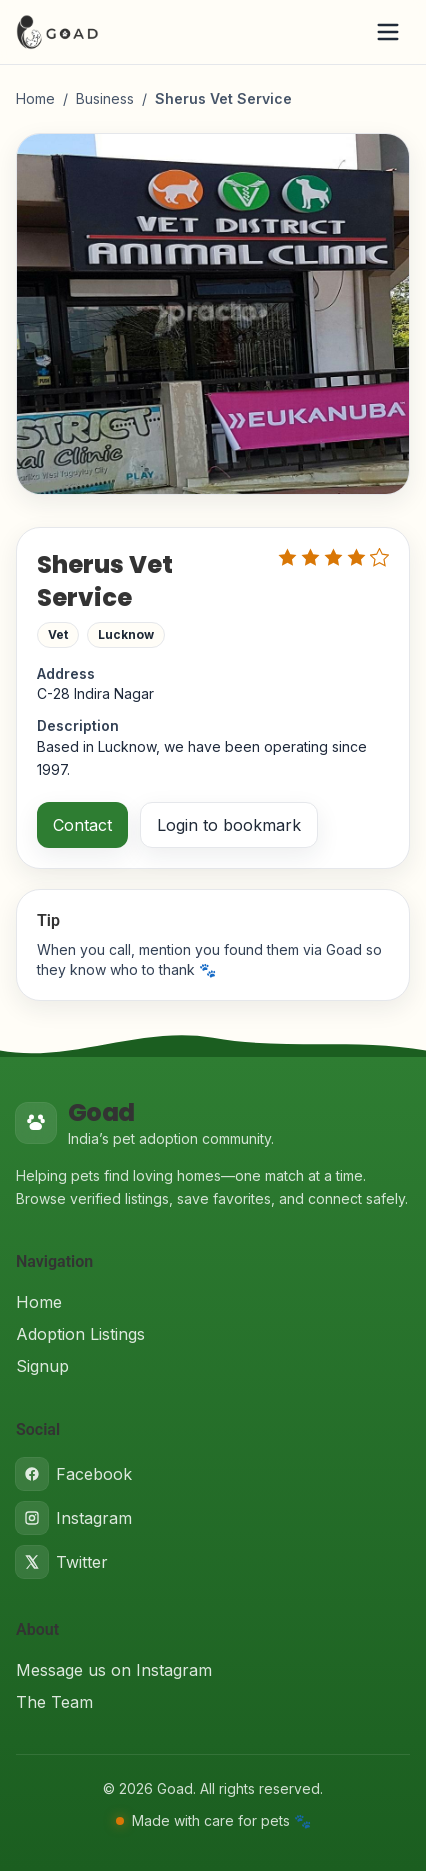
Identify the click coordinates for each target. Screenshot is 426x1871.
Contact (82, 825)
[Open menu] (388, 32)
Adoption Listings (80, 1334)
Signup (42, 1366)
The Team (54, 1702)
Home (35, 98)
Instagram (74, 1518)
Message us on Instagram (114, 1670)
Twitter (62, 1562)
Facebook (74, 1474)
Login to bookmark (229, 825)
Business (105, 98)
